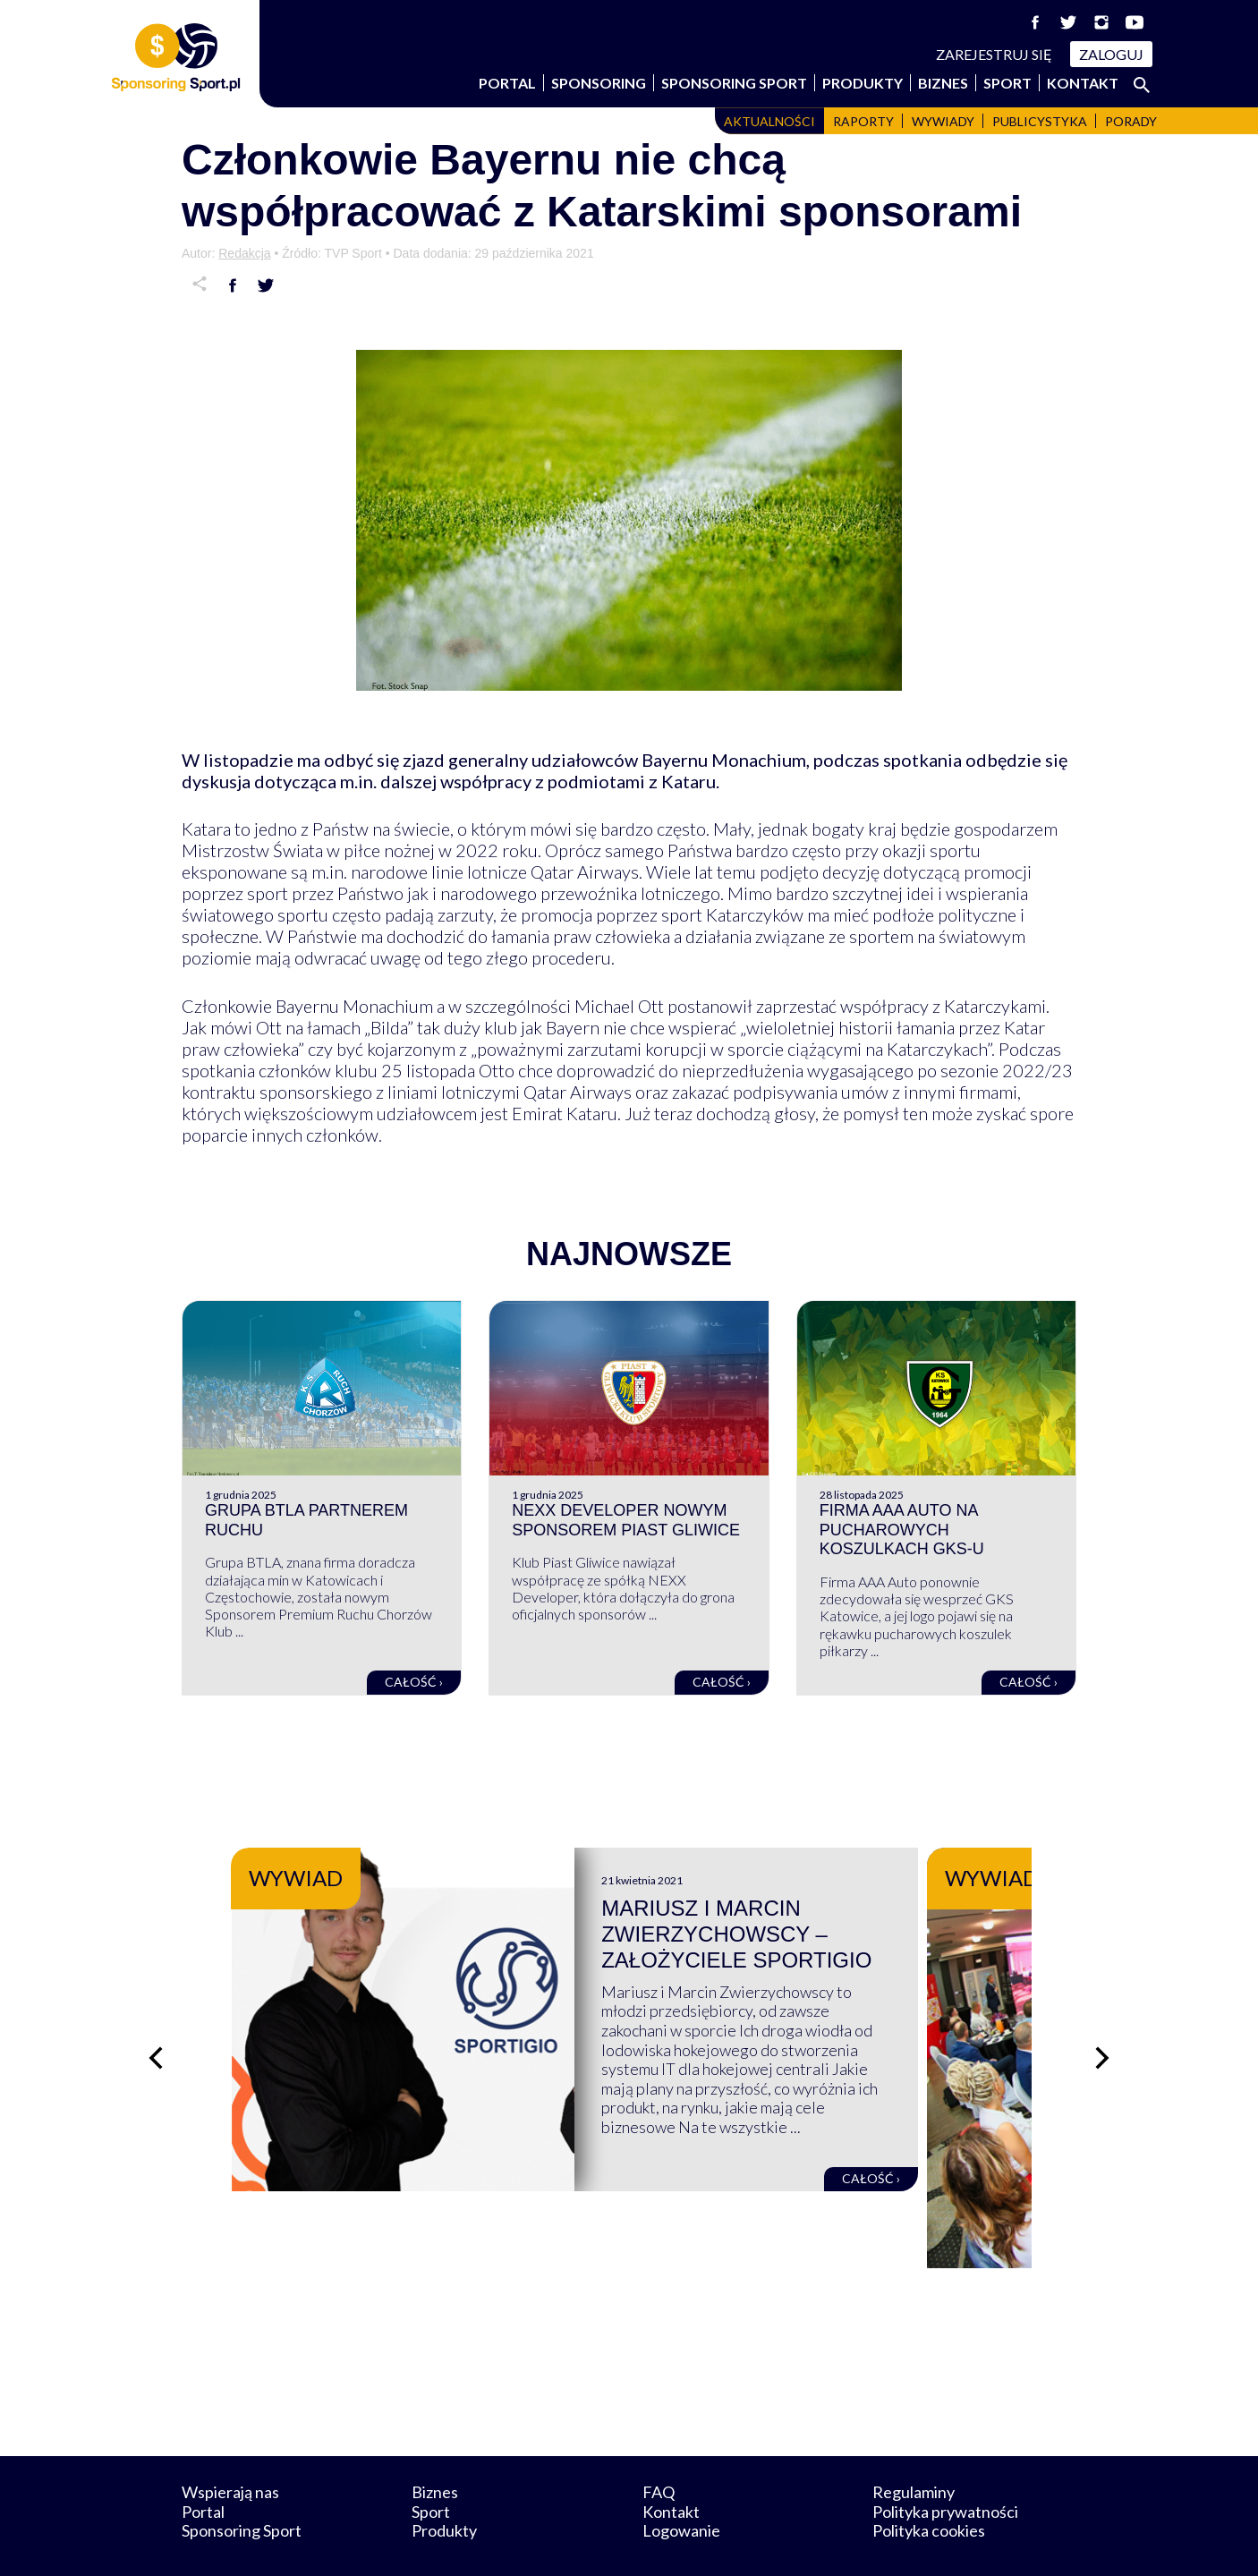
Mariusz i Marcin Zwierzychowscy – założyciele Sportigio (791, 1934)
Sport (1007, 82)
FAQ (658, 2447)
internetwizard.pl (794, 2541)
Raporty (863, 121)
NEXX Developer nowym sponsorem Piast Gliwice (626, 1520)
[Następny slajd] (1103, 2035)
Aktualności (769, 121)
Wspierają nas (230, 2447)
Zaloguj (1111, 54)
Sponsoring (598, 82)
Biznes (943, 82)
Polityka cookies (928, 2485)
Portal (507, 82)
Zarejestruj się (994, 54)
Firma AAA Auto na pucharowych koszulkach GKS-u (902, 1529)
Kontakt (1082, 82)
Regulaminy (913, 2447)
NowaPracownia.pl (641, 2541)
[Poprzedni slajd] (155, 2035)
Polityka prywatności (945, 2466)
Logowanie (681, 2485)
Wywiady (943, 121)
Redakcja (244, 253)
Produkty (862, 82)
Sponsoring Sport (734, 82)
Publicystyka (1039, 121)
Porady (1131, 121)
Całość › (414, 1681)
